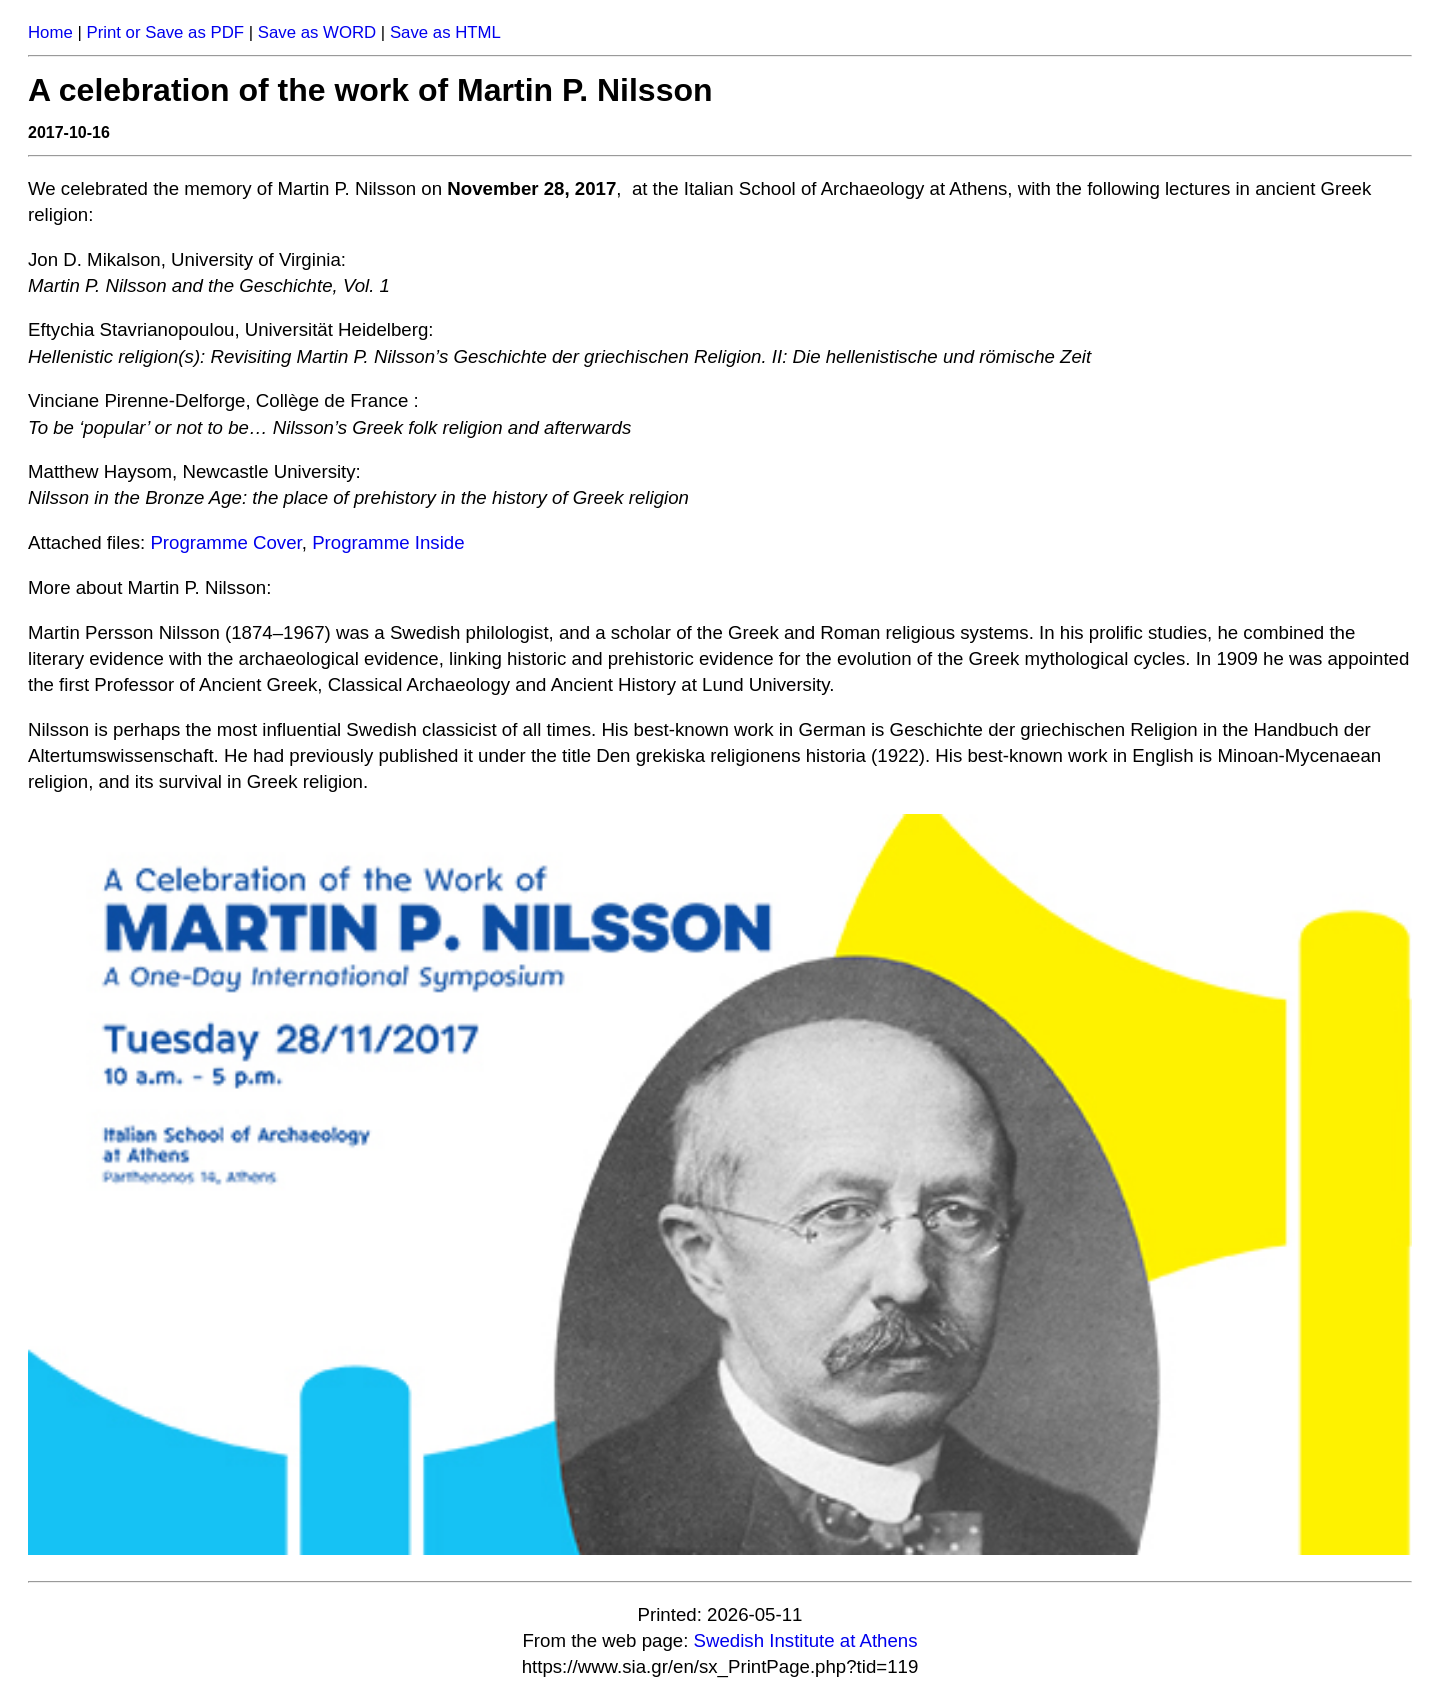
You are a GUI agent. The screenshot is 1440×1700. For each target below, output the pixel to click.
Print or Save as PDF (165, 32)
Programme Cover (225, 542)
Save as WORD (317, 32)
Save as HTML (445, 32)
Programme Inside (388, 542)
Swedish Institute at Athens (806, 1640)
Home (50, 32)
